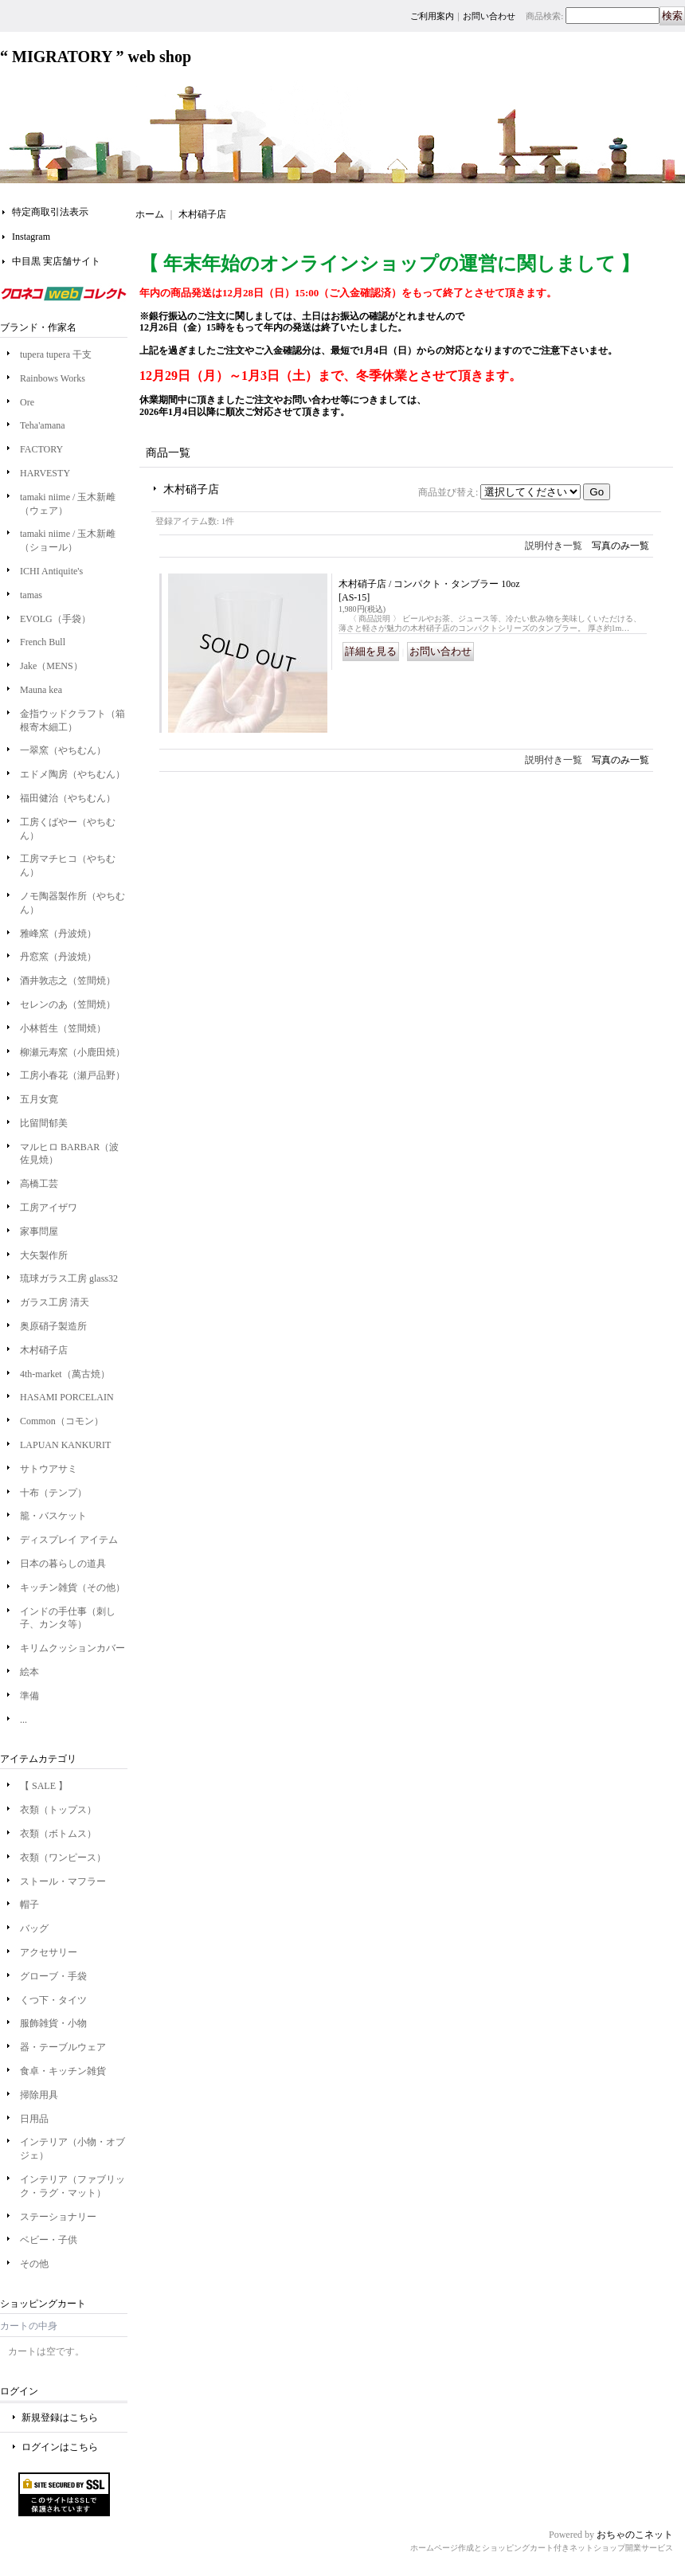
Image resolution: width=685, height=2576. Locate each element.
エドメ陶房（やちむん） (72, 774)
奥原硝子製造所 (53, 1326)
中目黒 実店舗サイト (56, 261)
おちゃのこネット (635, 2534)
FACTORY (41, 449)
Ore (27, 402)
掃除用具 (39, 2094)
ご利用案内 (432, 16)
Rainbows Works (52, 378)
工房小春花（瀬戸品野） (72, 1075)
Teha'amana (42, 425)
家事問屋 (39, 1231)
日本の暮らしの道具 (63, 1563)
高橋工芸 (39, 1183)
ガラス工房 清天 (54, 1302)
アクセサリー (48, 1952)
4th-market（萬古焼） (65, 1374)
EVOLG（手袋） (55, 618)
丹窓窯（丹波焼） (58, 956)
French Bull (42, 642)
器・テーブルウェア (63, 2047)
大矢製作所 (44, 1255)
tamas (31, 595)
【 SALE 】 (44, 1785)
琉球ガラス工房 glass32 (69, 1278)
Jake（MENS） (51, 665)
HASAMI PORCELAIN (67, 1397)
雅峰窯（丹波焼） (58, 933)
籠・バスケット (53, 1515)
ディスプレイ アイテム (69, 1539)
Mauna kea (41, 689)
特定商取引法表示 (50, 211)
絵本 (29, 1672)
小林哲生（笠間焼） (63, 1028)
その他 (34, 2263)
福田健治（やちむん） (67, 798)
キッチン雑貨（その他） (72, 1587)
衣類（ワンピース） (63, 1857)
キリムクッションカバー (72, 1648)
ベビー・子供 (48, 2239)
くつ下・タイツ (53, 2000)
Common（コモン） (62, 1421)
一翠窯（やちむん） (63, 750)
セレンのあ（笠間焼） (67, 1004)
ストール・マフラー (63, 1881)
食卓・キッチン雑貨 (63, 2071)
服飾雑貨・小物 (53, 2023)
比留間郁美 (44, 1123)
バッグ (34, 1928)
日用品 (34, 2118)
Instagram (31, 236)
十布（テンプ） (53, 1492)
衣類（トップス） (58, 1809)
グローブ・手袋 (53, 1976)
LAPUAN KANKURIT (65, 1444)
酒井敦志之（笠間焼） (67, 980)
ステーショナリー (58, 2216)
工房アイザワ (48, 1207)
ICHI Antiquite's (51, 571)
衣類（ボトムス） (58, 1833)
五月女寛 (39, 1099)
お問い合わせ (489, 16)
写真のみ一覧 (620, 545)
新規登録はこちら (60, 2417)
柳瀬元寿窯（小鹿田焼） (72, 1052)
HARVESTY (45, 473)
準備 (29, 1695)
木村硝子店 (44, 1350)
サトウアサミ (48, 1468)
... (23, 1719)
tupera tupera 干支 (60, 354)
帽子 (29, 1904)
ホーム (149, 214)
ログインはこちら (60, 2447)
